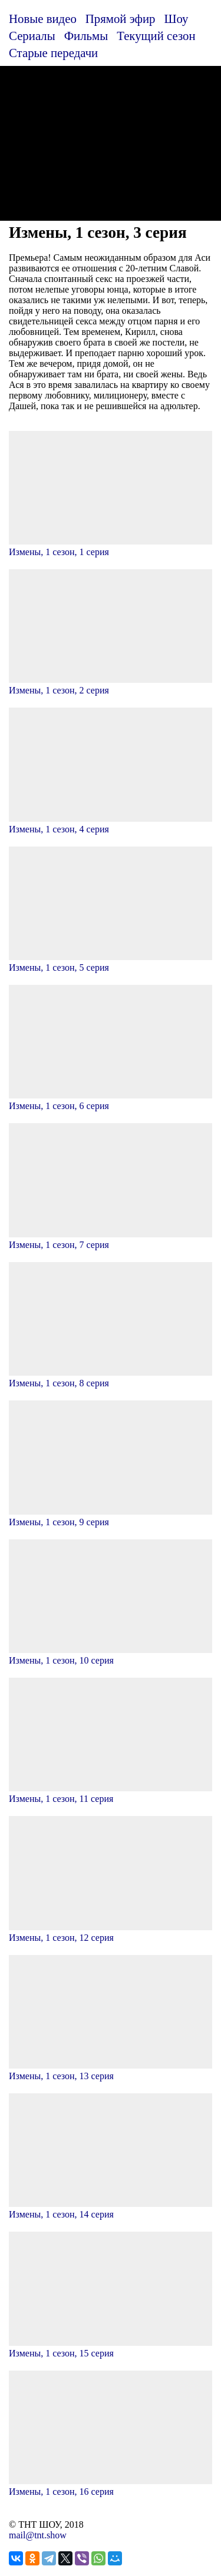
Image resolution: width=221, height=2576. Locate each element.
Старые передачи (53, 52)
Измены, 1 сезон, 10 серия (110, 1655)
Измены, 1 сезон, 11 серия (110, 1793)
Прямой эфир (120, 18)
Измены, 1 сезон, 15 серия (110, 2348)
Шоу (176, 18)
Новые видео (43, 18)
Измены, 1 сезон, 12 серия (110, 1932)
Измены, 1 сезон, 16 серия (110, 2486)
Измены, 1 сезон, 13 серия (110, 2070)
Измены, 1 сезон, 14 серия (110, 2209)
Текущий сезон (156, 35)
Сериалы (32, 35)
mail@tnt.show (38, 2535)
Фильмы (86, 35)
